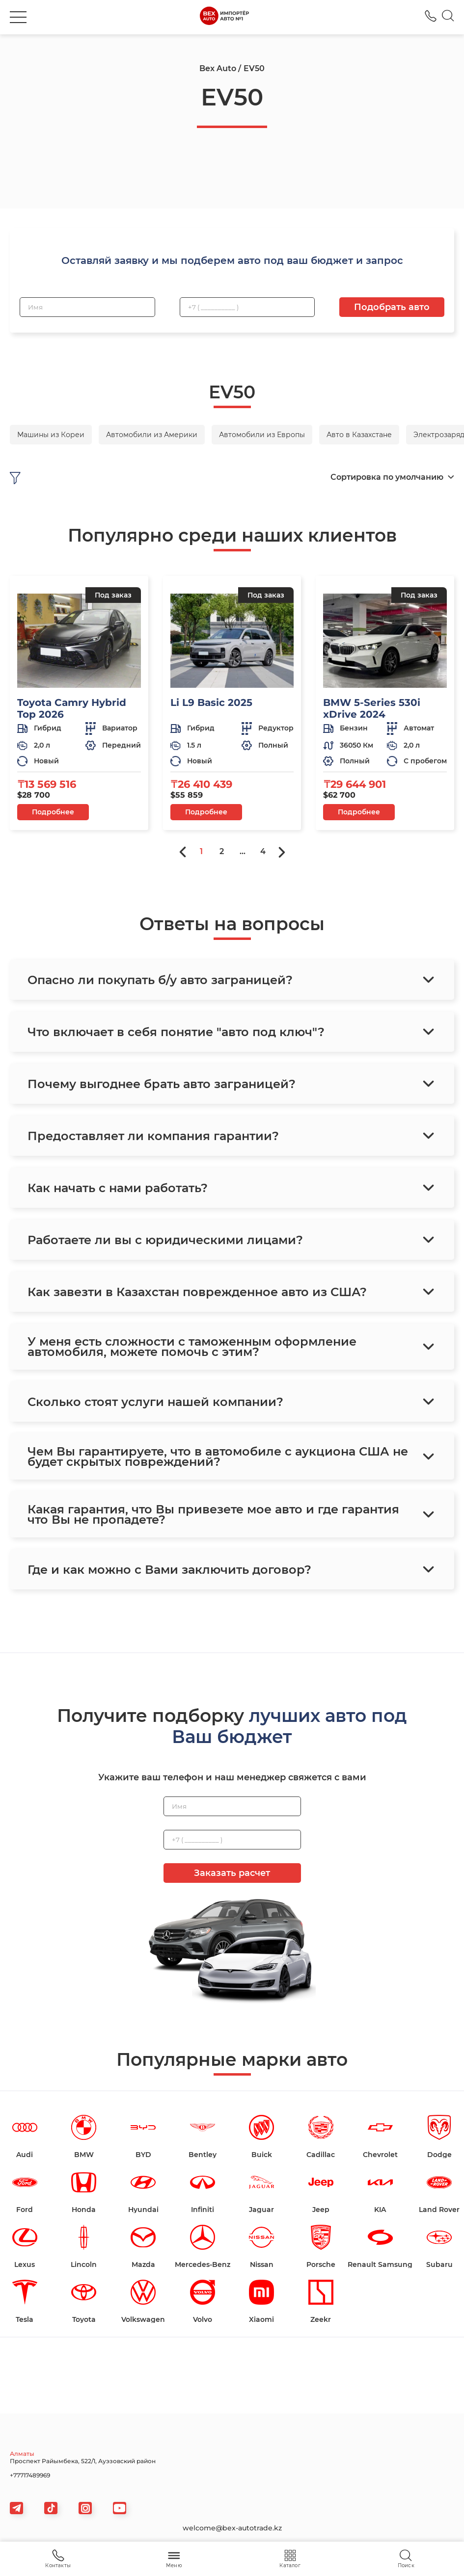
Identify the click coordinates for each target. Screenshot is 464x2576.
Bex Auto (217, 68)
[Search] (448, 17)
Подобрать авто (392, 307)
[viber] (85, 2508)
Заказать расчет (232, 1873)
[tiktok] (50, 2508)
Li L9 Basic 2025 (211, 702)
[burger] (18, 17)
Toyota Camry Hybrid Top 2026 (71, 708)
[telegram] (16, 2508)
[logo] (224, 17)
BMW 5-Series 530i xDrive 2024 (371, 708)
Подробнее (53, 811)
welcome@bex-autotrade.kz (232, 2528)
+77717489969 (30, 2475)
